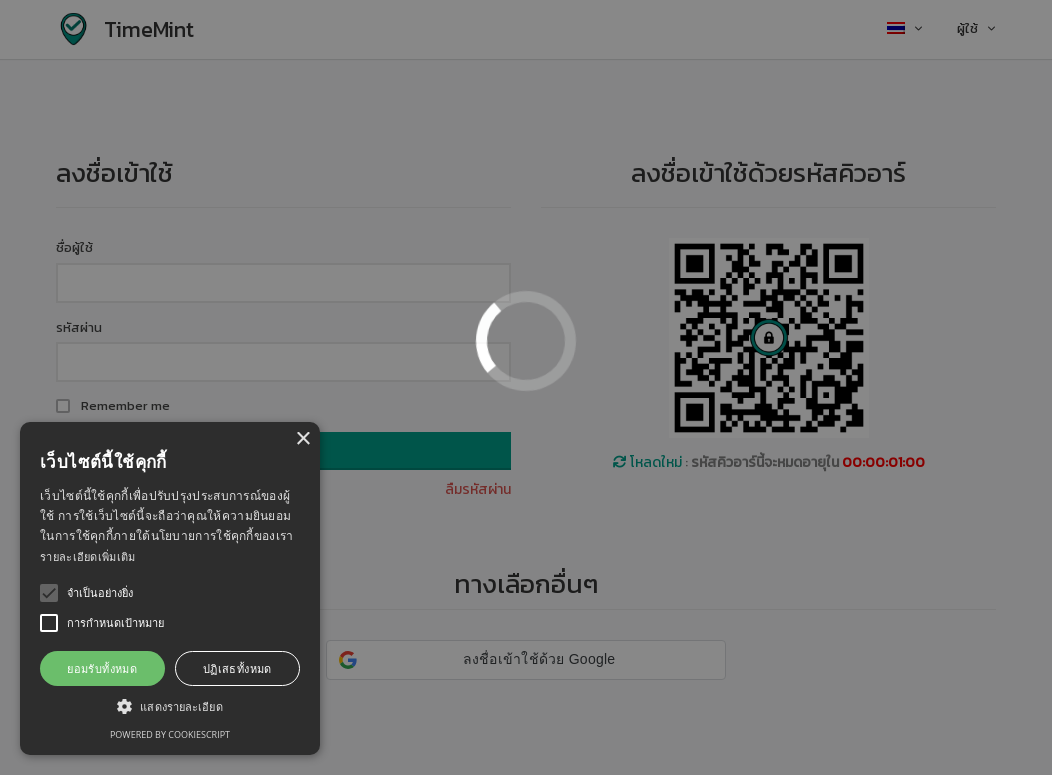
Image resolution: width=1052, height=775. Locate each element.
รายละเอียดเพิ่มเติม (88, 556)
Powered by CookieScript (170, 734)
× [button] (302, 439)
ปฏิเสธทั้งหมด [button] (237, 668)
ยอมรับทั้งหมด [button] (102, 668)
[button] (170, 705)
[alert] (170, 588)
